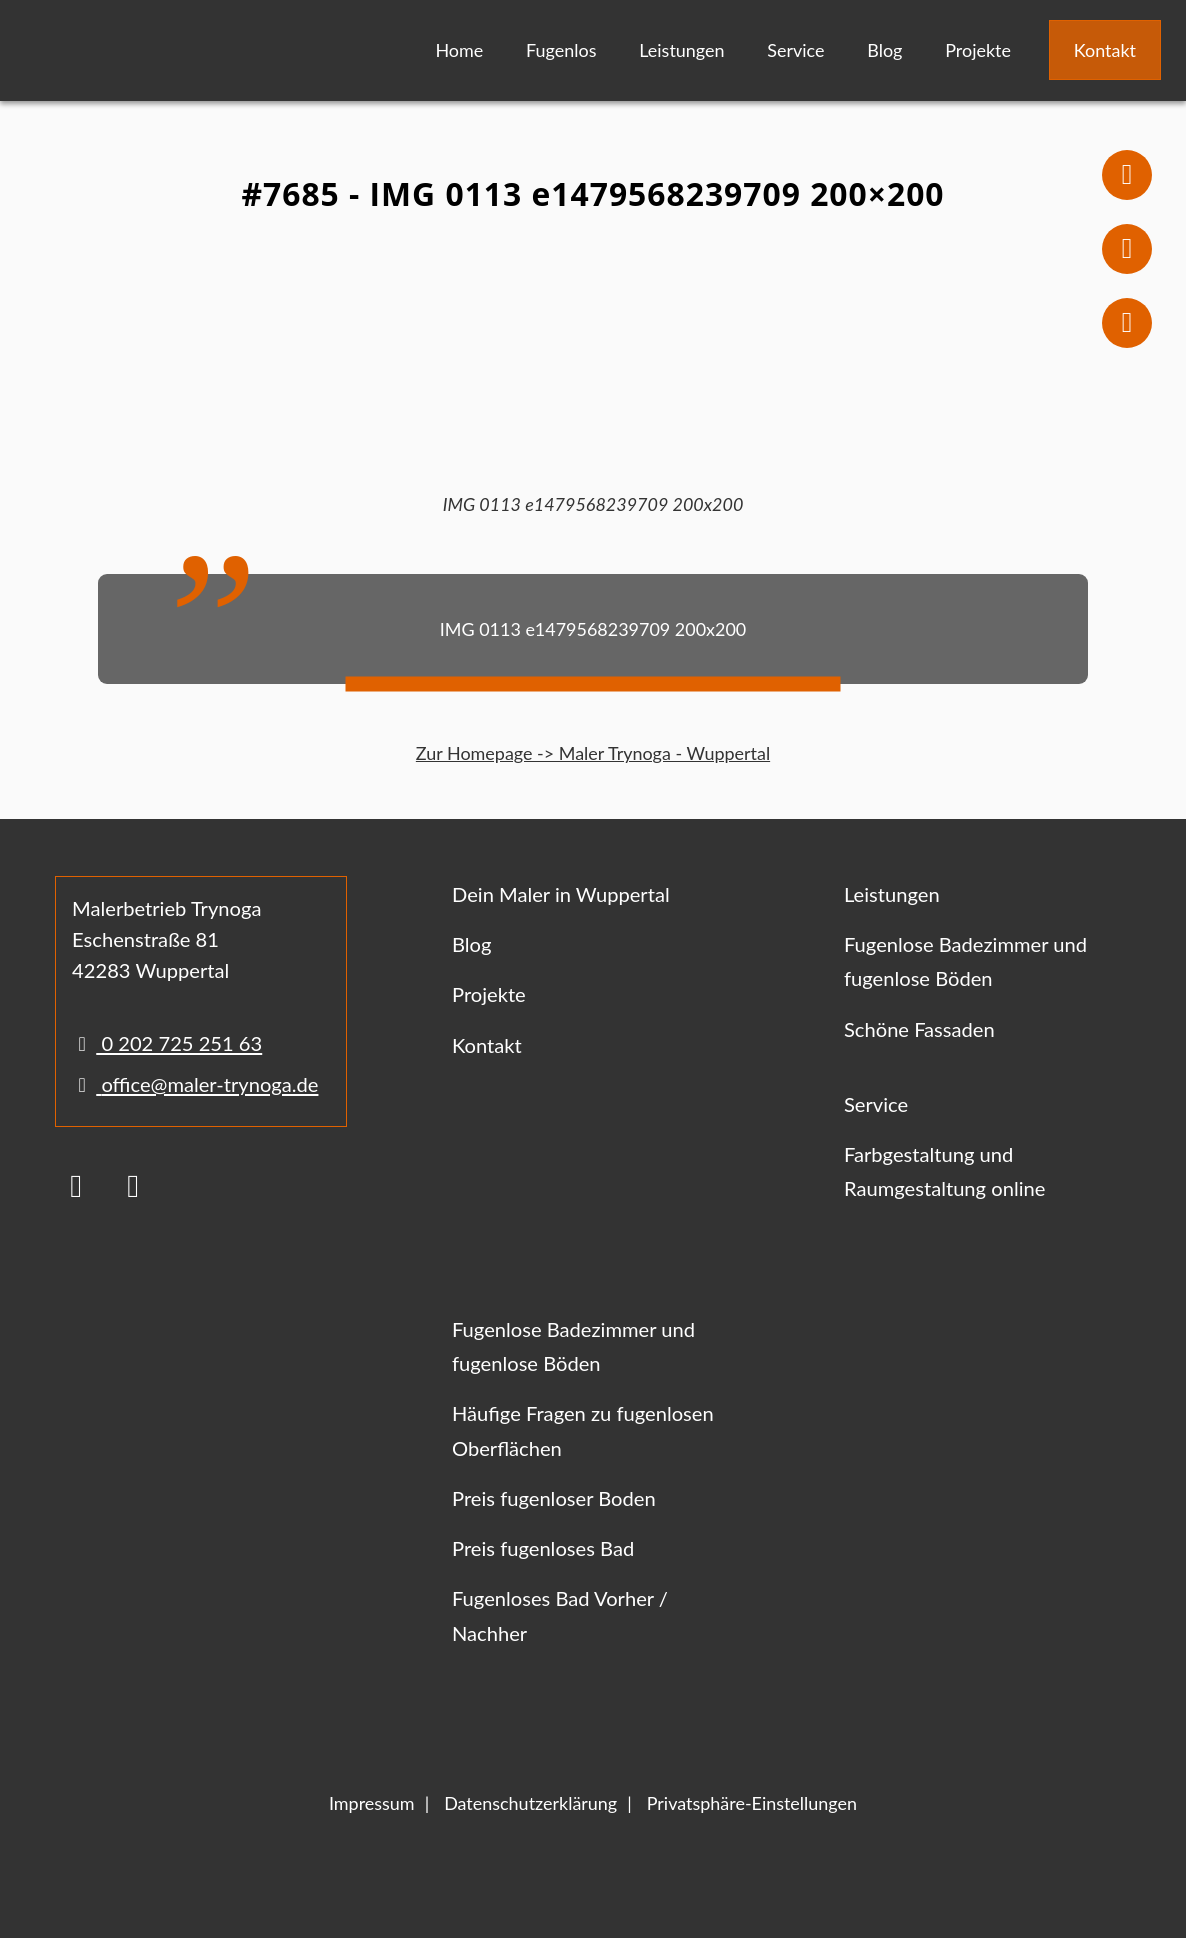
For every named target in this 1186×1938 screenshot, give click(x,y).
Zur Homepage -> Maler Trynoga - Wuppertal (593, 753)
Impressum (372, 1803)
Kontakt (1105, 50)
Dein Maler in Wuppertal (561, 894)
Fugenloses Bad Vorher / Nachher (560, 1615)
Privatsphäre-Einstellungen (752, 1803)
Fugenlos (561, 50)
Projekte (978, 50)
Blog (884, 50)
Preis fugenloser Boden (554, 1498)
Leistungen (681, 50)
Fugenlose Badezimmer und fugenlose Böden (965, 961)
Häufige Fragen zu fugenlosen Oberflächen (583, 1430)
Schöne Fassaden (919, 1029)
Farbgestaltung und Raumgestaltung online (944, 1171)
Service (795, 50)
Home (459, 50)
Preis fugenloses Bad (543, 1548)
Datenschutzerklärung (530, 1803)
